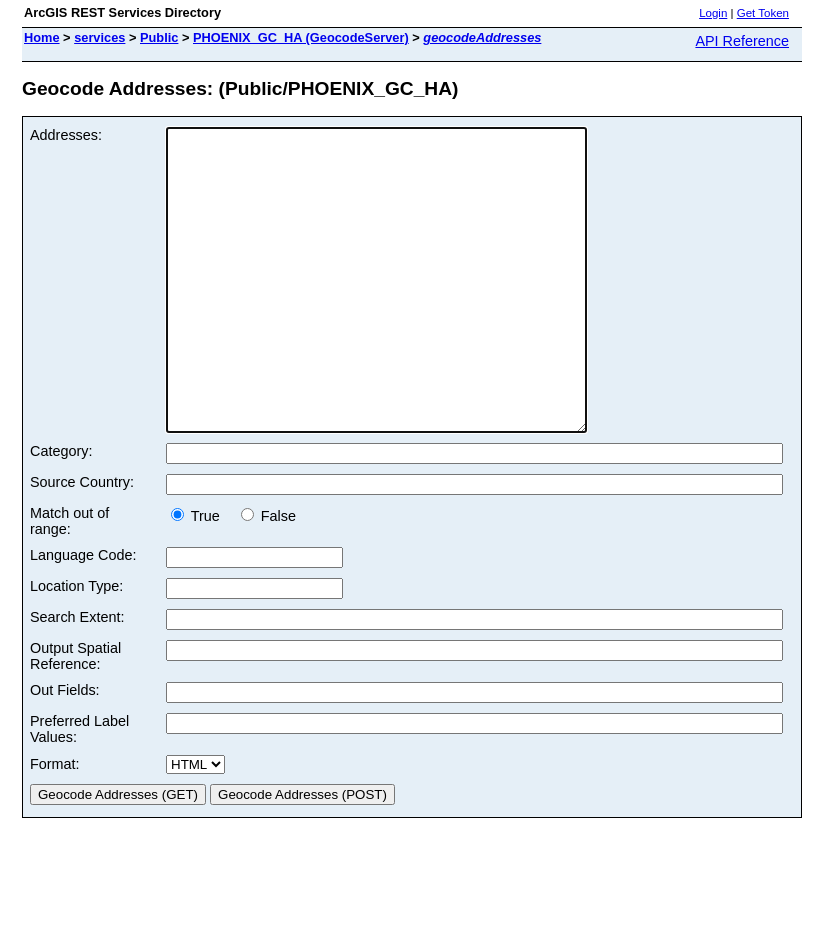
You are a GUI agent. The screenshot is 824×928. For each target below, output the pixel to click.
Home (42, 37)
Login (713, 13)
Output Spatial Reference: (75, 716)
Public (159, 37)
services (99, 37)
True (201, 576)
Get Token (763, 13)
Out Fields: (65, 750)
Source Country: (82, 542)
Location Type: (76, 646)
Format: (55, 824)
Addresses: (66, 135)
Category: (61, 511)
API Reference (742, 41)
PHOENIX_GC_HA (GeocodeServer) (301, 37)
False (268, 576)
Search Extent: (77, 677)
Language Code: (83, 615)
